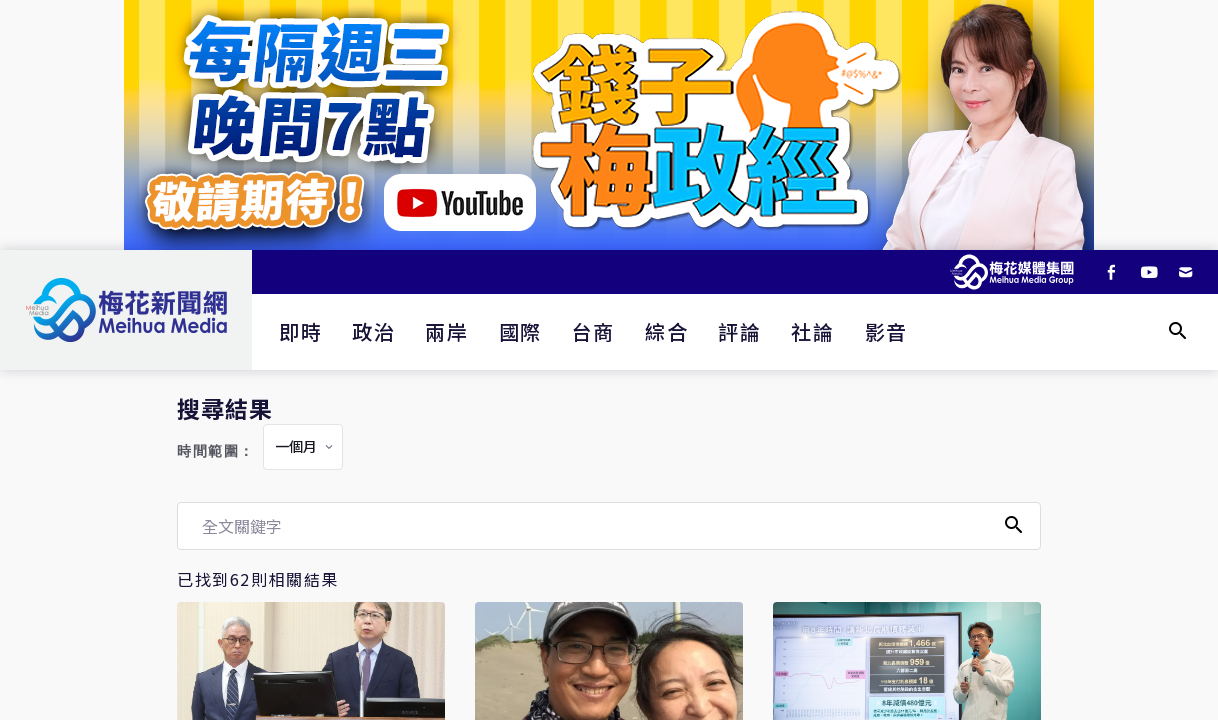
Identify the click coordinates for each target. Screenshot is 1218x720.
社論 (812, 331)
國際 (520, 331)
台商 (593, 331)
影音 (886, 331)
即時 (300, 331)
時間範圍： (216, 451)
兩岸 (446, 331)
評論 (739, 331)
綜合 (666, 331)
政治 (373, 331)
